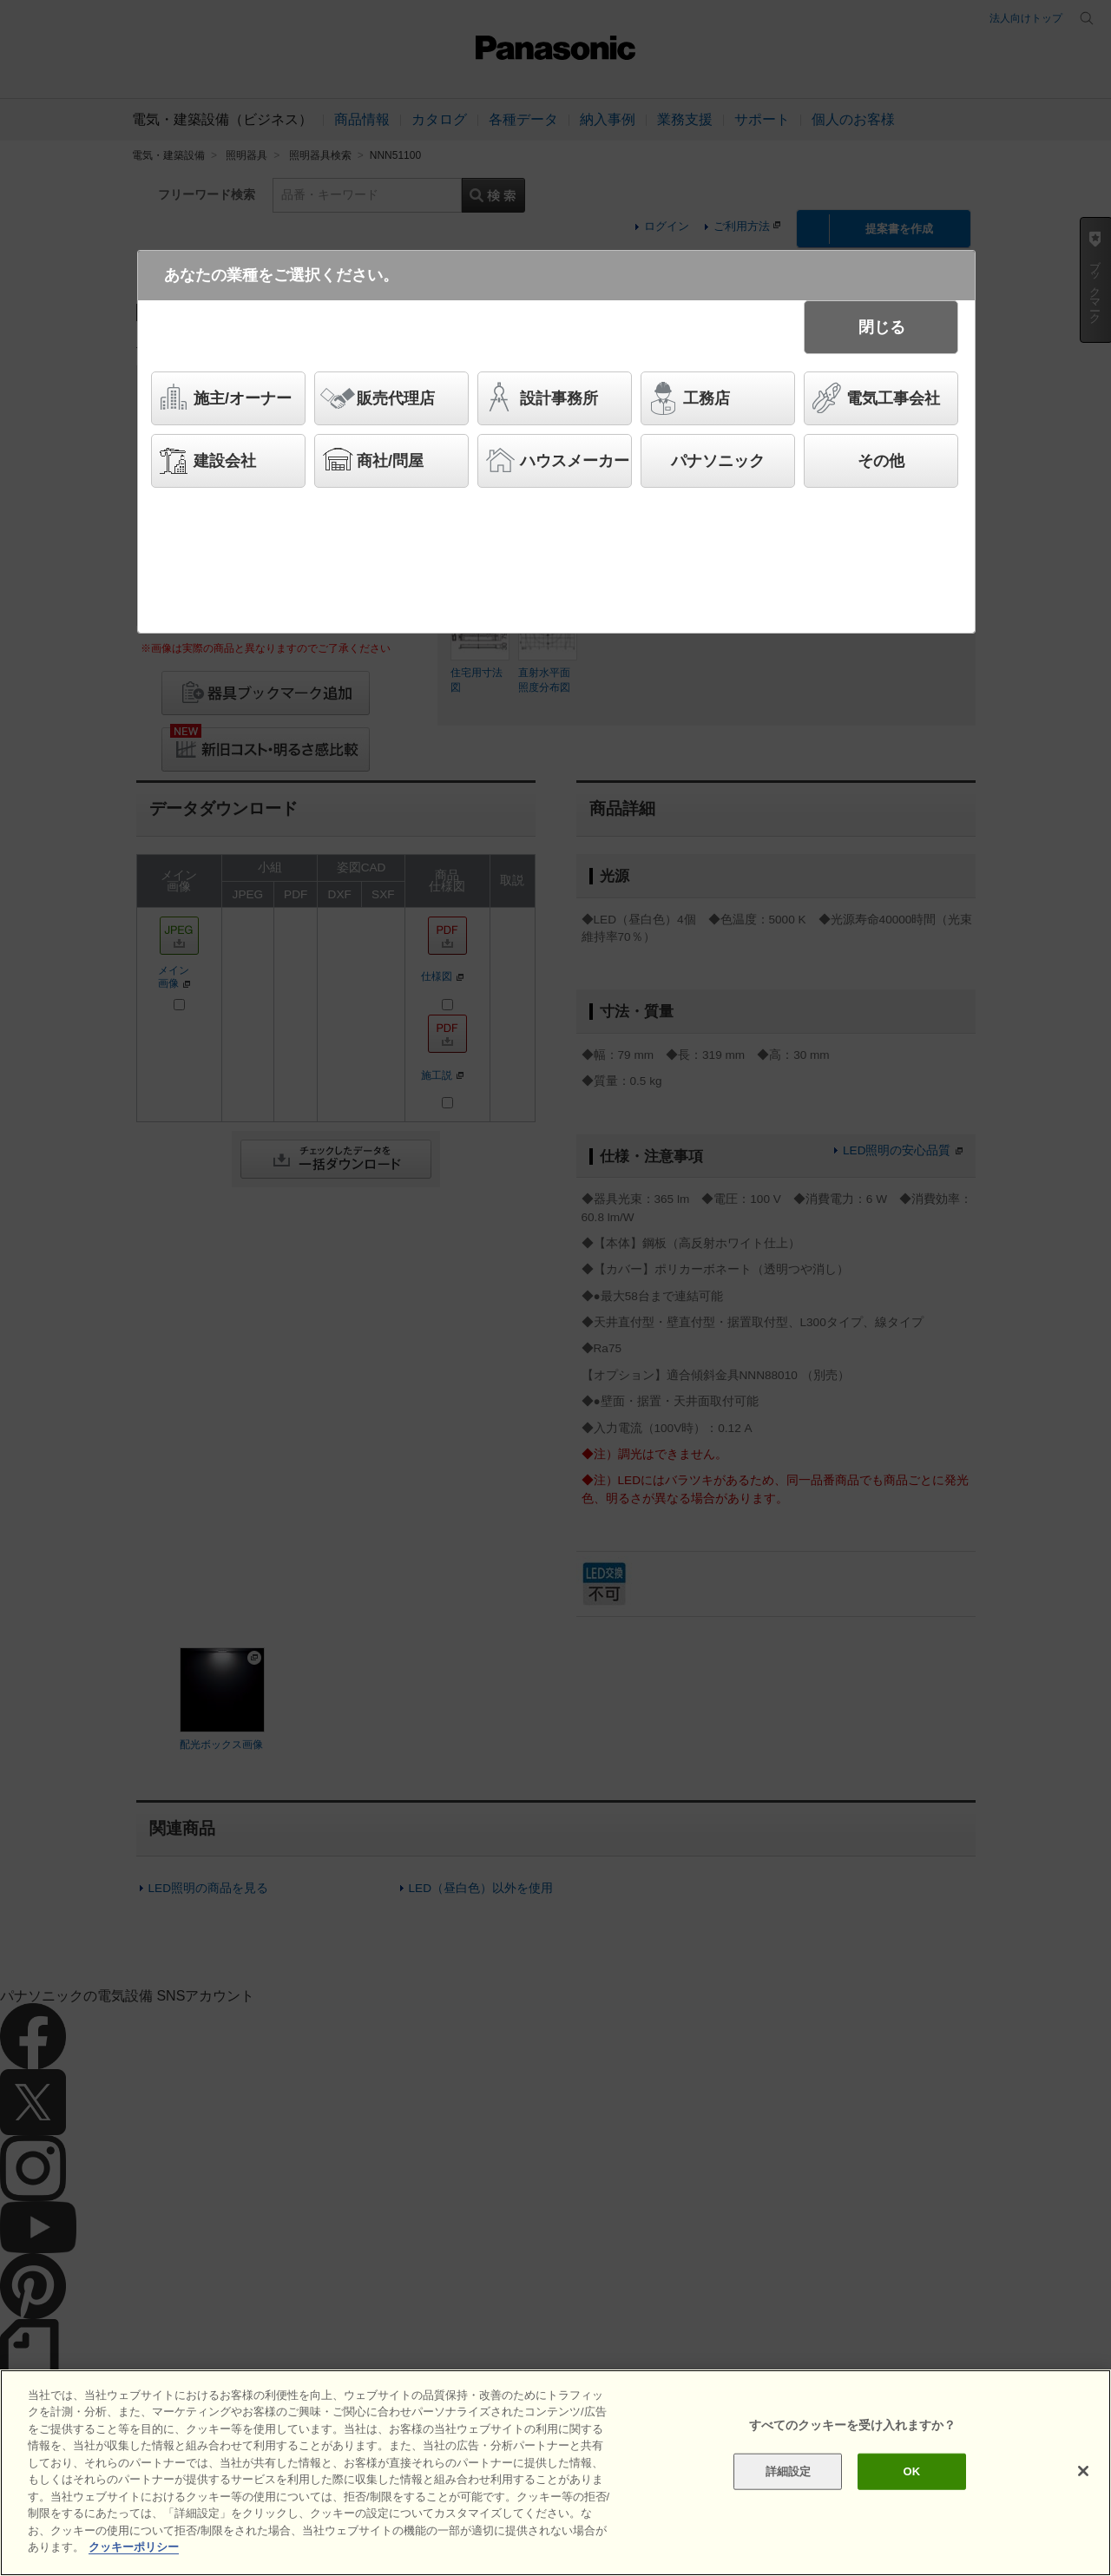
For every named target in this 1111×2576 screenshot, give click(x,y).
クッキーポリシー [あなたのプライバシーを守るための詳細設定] (134, 2546)
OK (911, 2471)
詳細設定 (789, 2471)
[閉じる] (1083, 2471)
